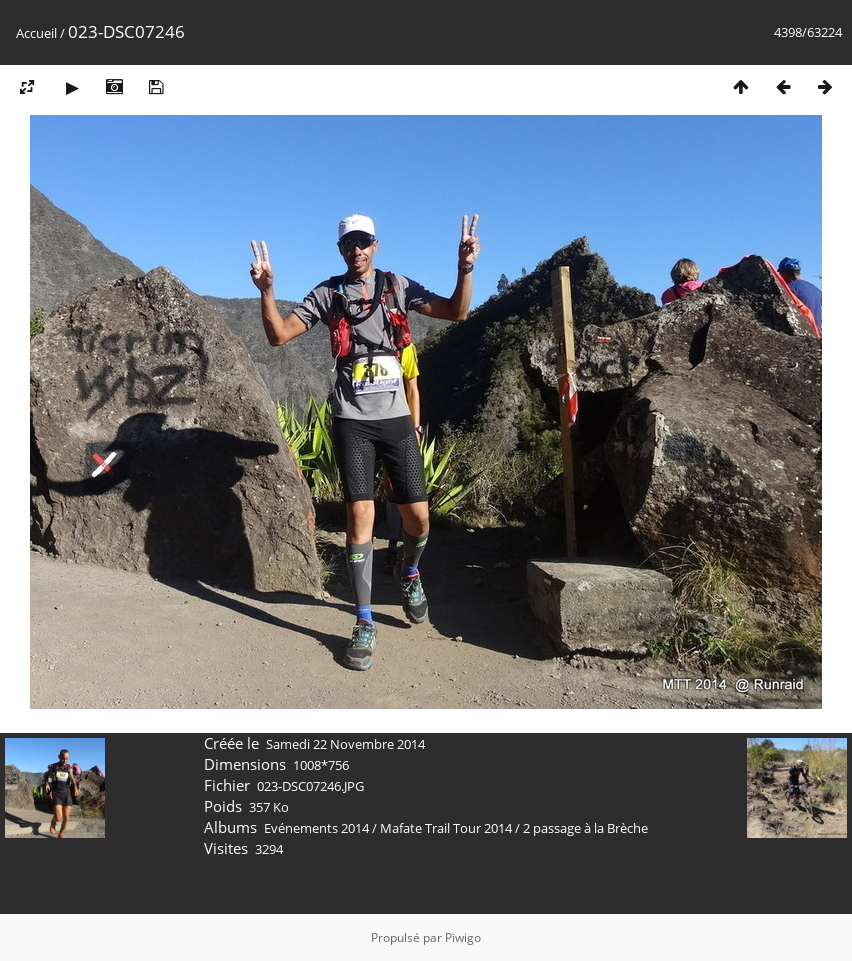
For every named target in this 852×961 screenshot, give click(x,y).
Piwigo (463, 937)
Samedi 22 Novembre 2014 (345, 744)
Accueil (36, 33)
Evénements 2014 (316, 828)
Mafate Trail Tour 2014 (446, 828)
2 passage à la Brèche (585, 828)
